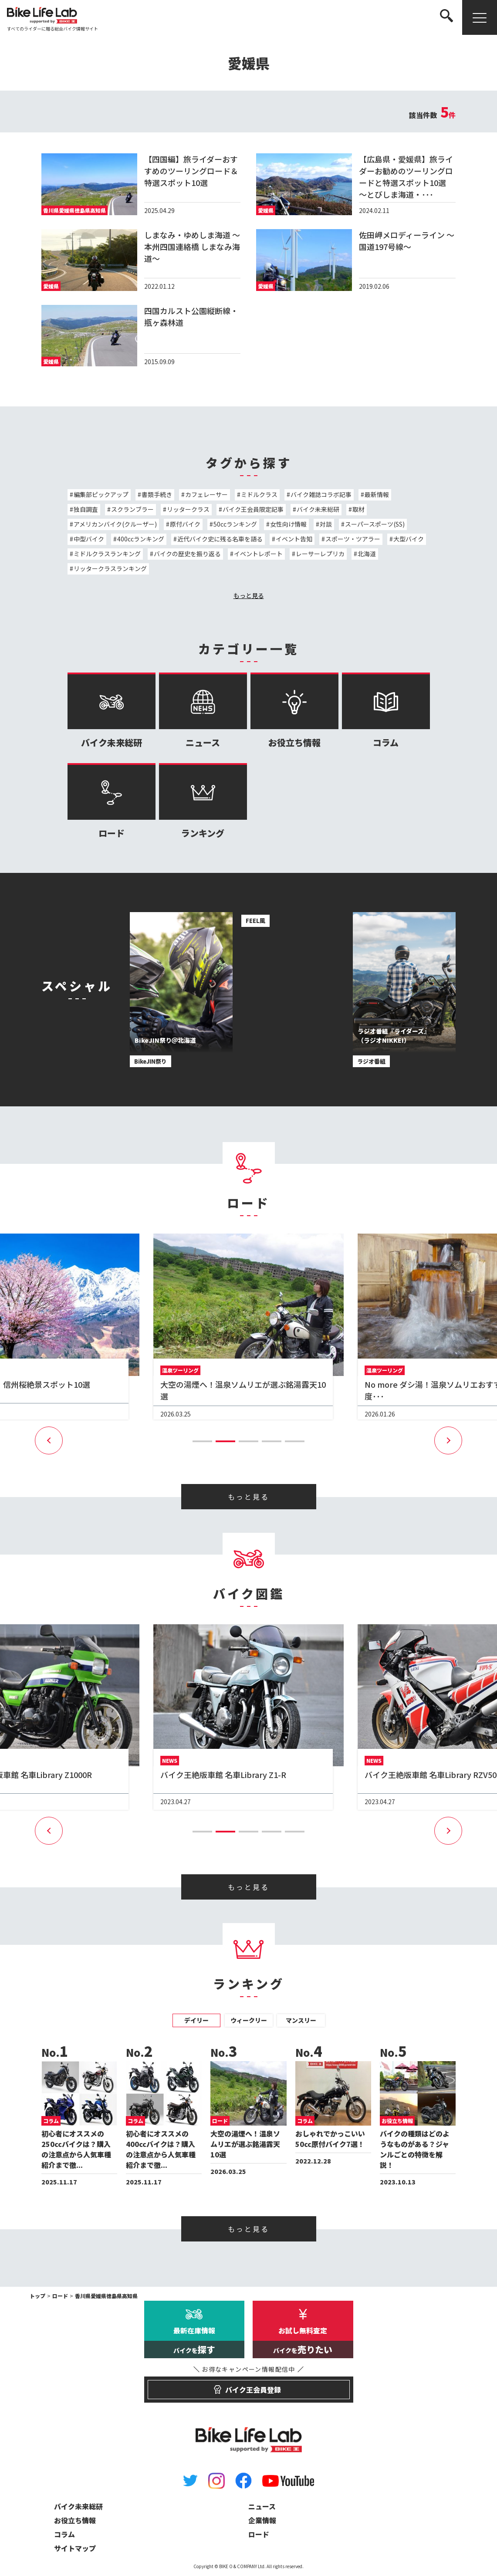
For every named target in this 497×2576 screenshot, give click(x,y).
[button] (202, 1441)
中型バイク (89, 538)
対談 (326, 524)
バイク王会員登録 (248, 2386)
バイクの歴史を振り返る (187, 553)
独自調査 (86, 509)
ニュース (203, 711)
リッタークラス (188, 509)
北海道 (367, 553)
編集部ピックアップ (101, 494)
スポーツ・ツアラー (352, 538)
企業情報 (262, 2520)
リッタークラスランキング (110, 568)
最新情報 (377, 494)
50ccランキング (235, 524)
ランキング (203, 801)
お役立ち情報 (294, 711)
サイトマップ (75, 2548)
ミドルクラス (259, 494)
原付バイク (185, 524)
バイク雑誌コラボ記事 (321, 494)
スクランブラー (132, 509)
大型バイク (408, 538)
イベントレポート (258, 553)
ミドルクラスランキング (107, 553)
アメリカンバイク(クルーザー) (115, 524)
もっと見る (248, 595)
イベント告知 (294, 538)
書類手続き (157, 494)
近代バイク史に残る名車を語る (220, 538)
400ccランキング (140, 538)
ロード (112, 801)
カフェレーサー (206, 494)
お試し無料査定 (303, 2341)
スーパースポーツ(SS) (375, 524)
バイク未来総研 (318, 509)
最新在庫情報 (194, 2341)
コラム (386, 711)
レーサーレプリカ (320, 553)
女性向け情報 (288, 524)
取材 (358, 509)
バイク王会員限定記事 (253, 509)
